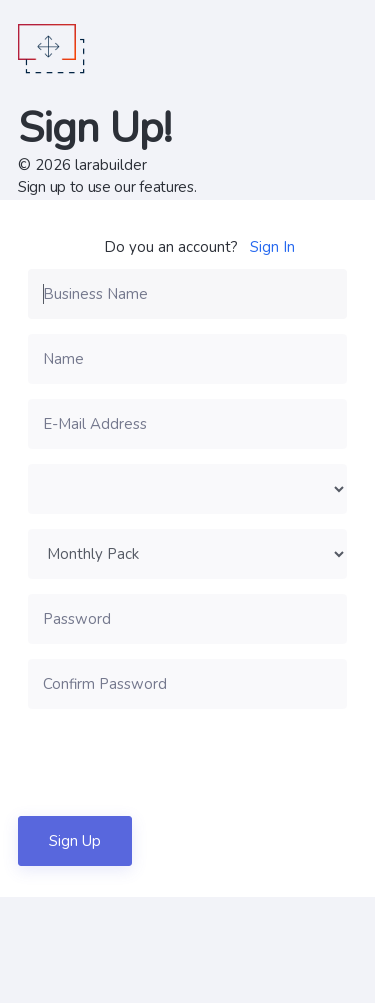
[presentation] (180, 762)
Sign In (272, 247)
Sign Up (75, 841)
